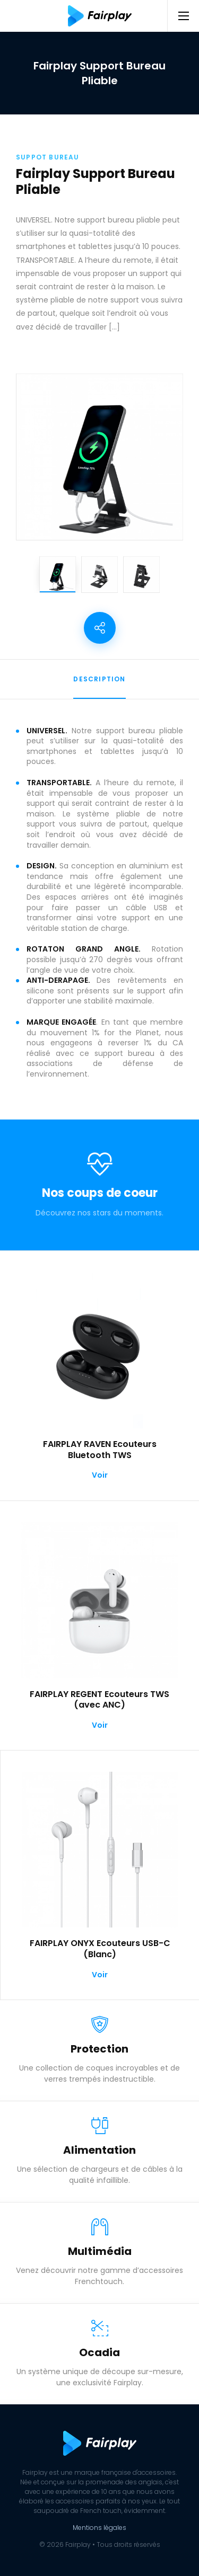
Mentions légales (99, 2527)
